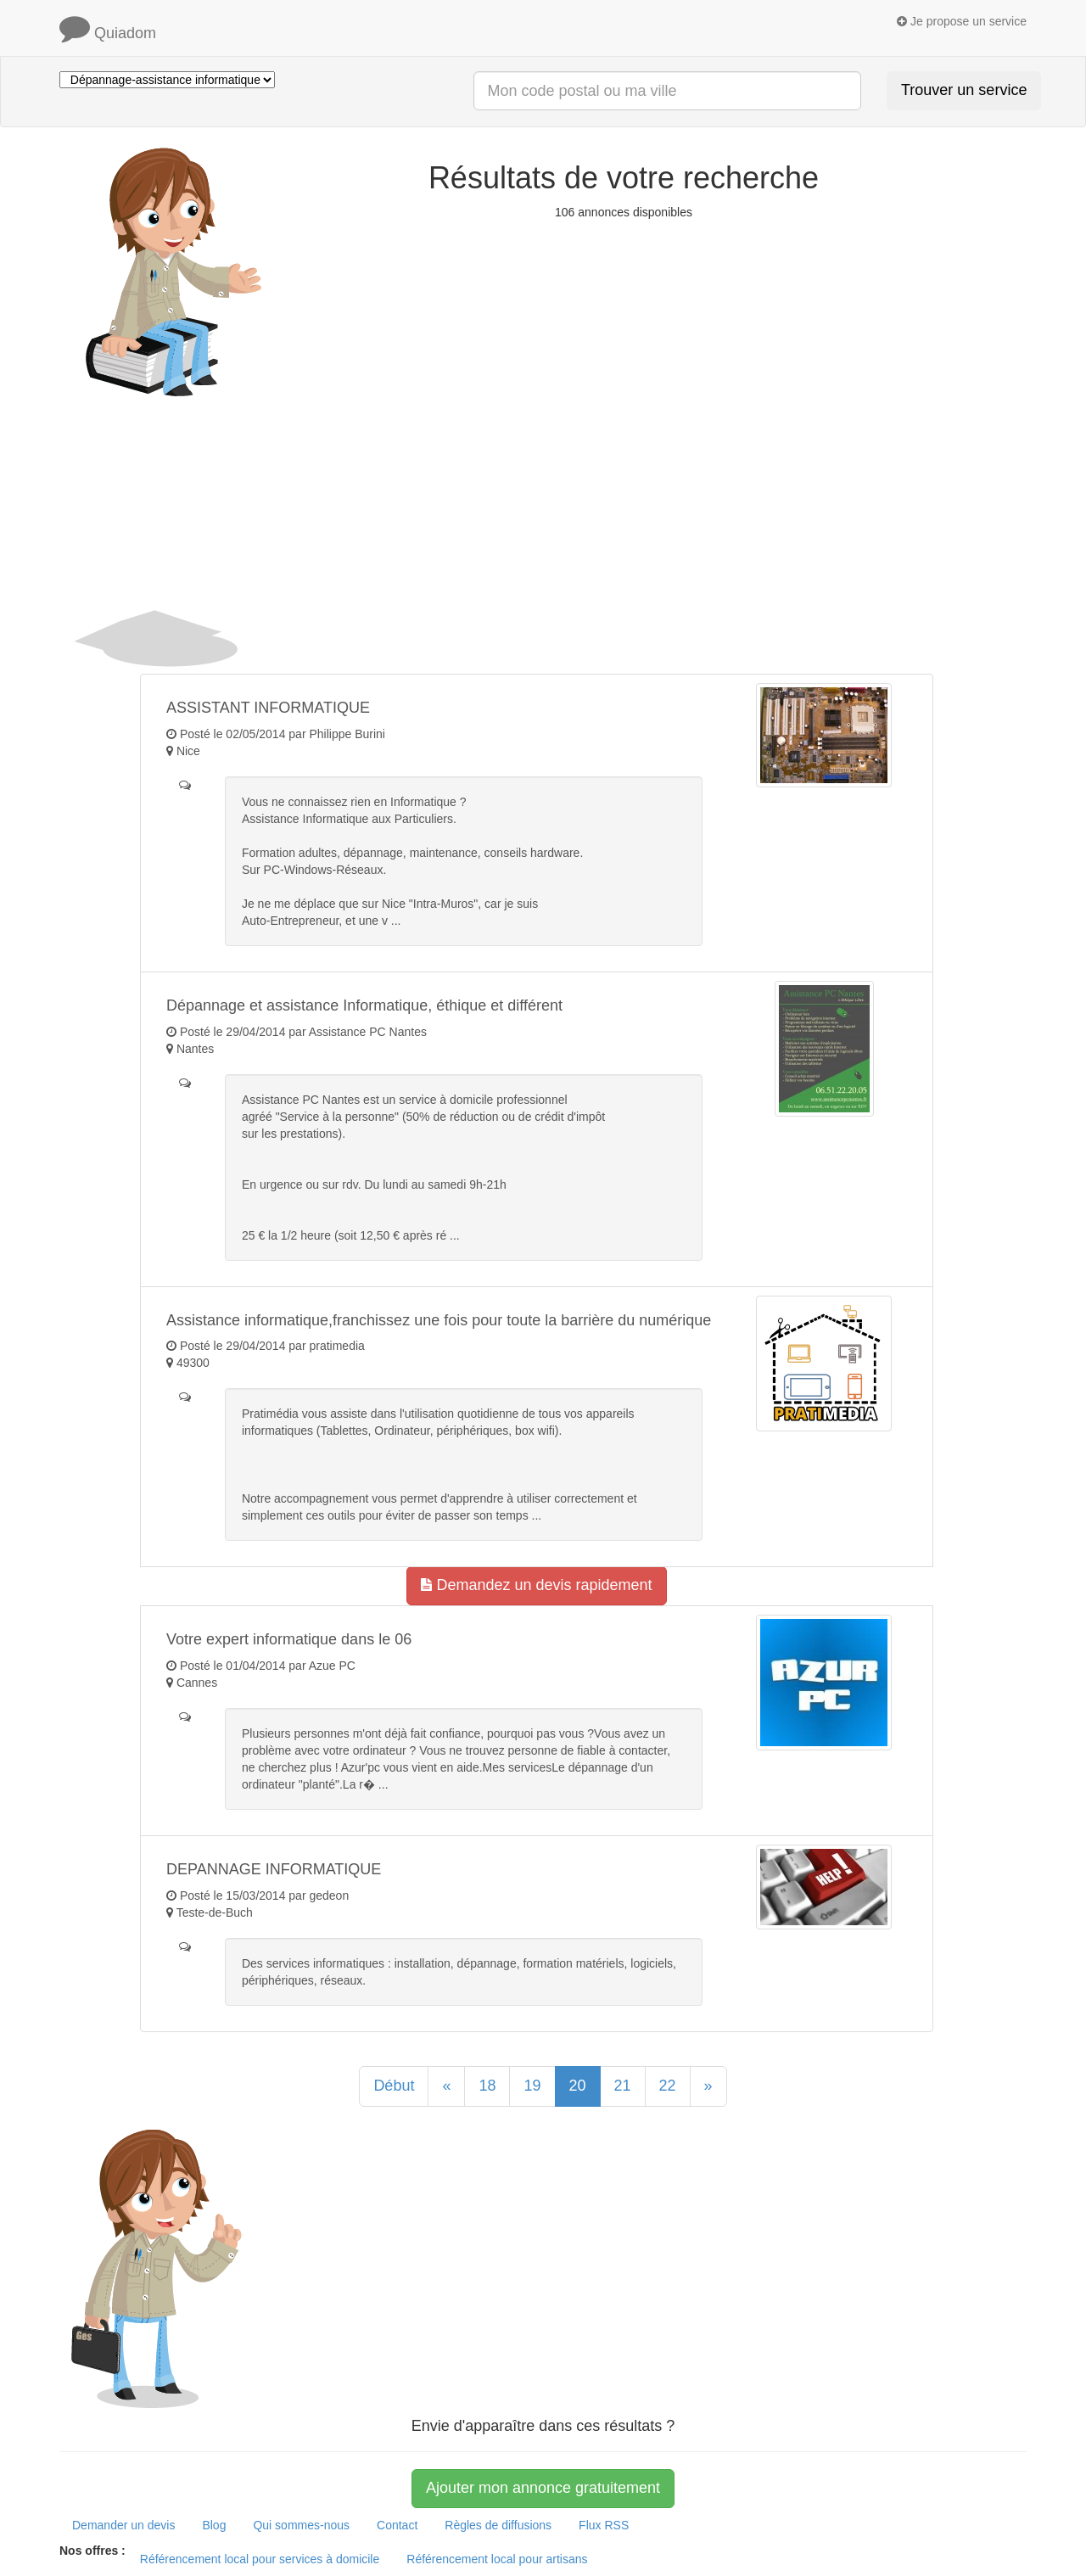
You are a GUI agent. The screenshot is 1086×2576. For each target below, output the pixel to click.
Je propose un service (962, 21)
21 (622, 2085)
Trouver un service (964, 89)
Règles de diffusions (498, 2525)
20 (577, 2085)
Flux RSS (604, 2525)
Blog (214, 2525)
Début (393, 2085)
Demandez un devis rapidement (536, 1584)
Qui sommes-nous (301, 2525)
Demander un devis (123, 2525)
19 (531, 2085)
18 (487, 2085)
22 (667, 2085)
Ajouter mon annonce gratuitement (543, 2487)
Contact (397, 2525)
